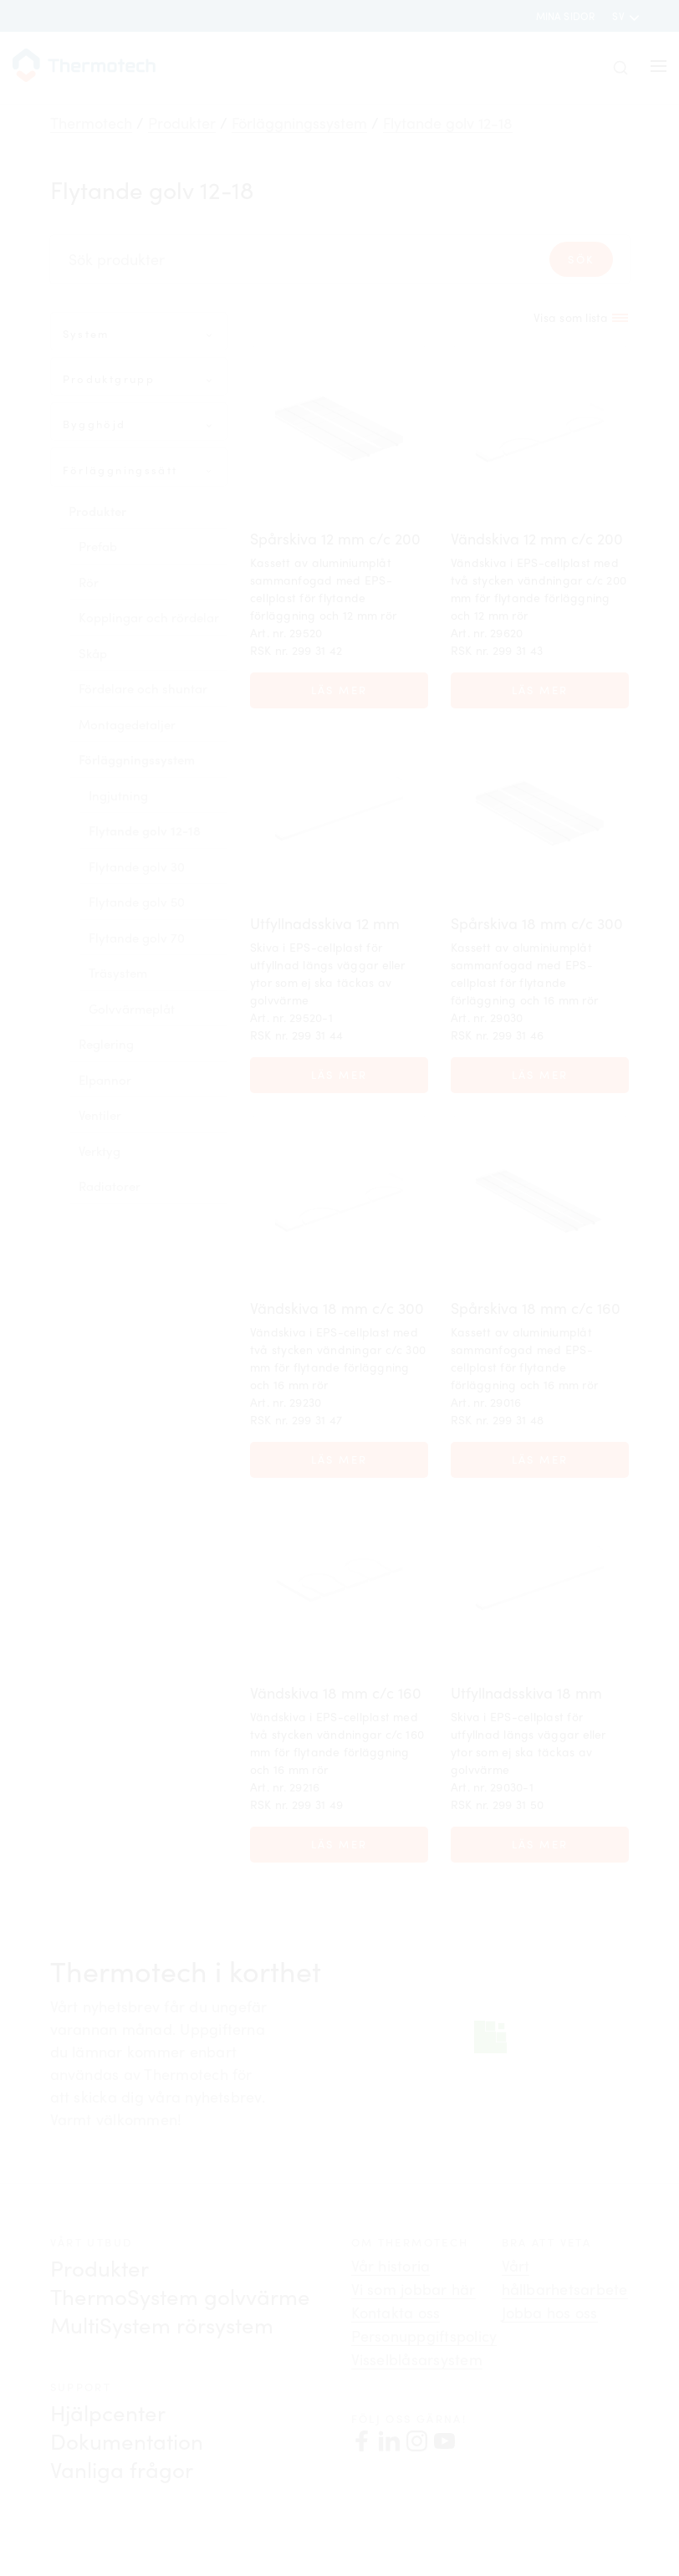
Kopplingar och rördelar (149, 617)
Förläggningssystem (299, 123)
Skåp (93, 653)
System (86, 333)
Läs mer (339, 690)
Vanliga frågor (121, 2469)
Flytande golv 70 (137, 937)
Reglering (106, 1043)
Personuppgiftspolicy (424, 2336)
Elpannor (105, 1079)
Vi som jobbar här (413, 2289)
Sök (581, 259)
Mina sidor (565, 16)
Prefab (98, 546)
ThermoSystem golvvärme (180, 2296)
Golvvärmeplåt (132, 1008)
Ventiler (100, 1115)
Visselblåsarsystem (416, 2359)
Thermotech (91, 123)
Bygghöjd (94, 424)
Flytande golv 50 (137, 901)
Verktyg (99, 1150)
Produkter (182, 123)
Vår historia (391, 2266)
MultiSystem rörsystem (161, 2324)
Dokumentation (126, 2441)
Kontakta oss (396, 2313)
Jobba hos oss (550, 2313)
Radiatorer (109, 1186)
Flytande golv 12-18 (448, 123)
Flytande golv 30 (137, 866)
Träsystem (118, 972)
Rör (89, 582)
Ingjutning (118, 795)
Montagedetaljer (127, 724)
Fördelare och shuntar (143, 688)
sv (619, 16)
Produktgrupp (109, 378)
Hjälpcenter (108, 2412)
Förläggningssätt (120, 470)
